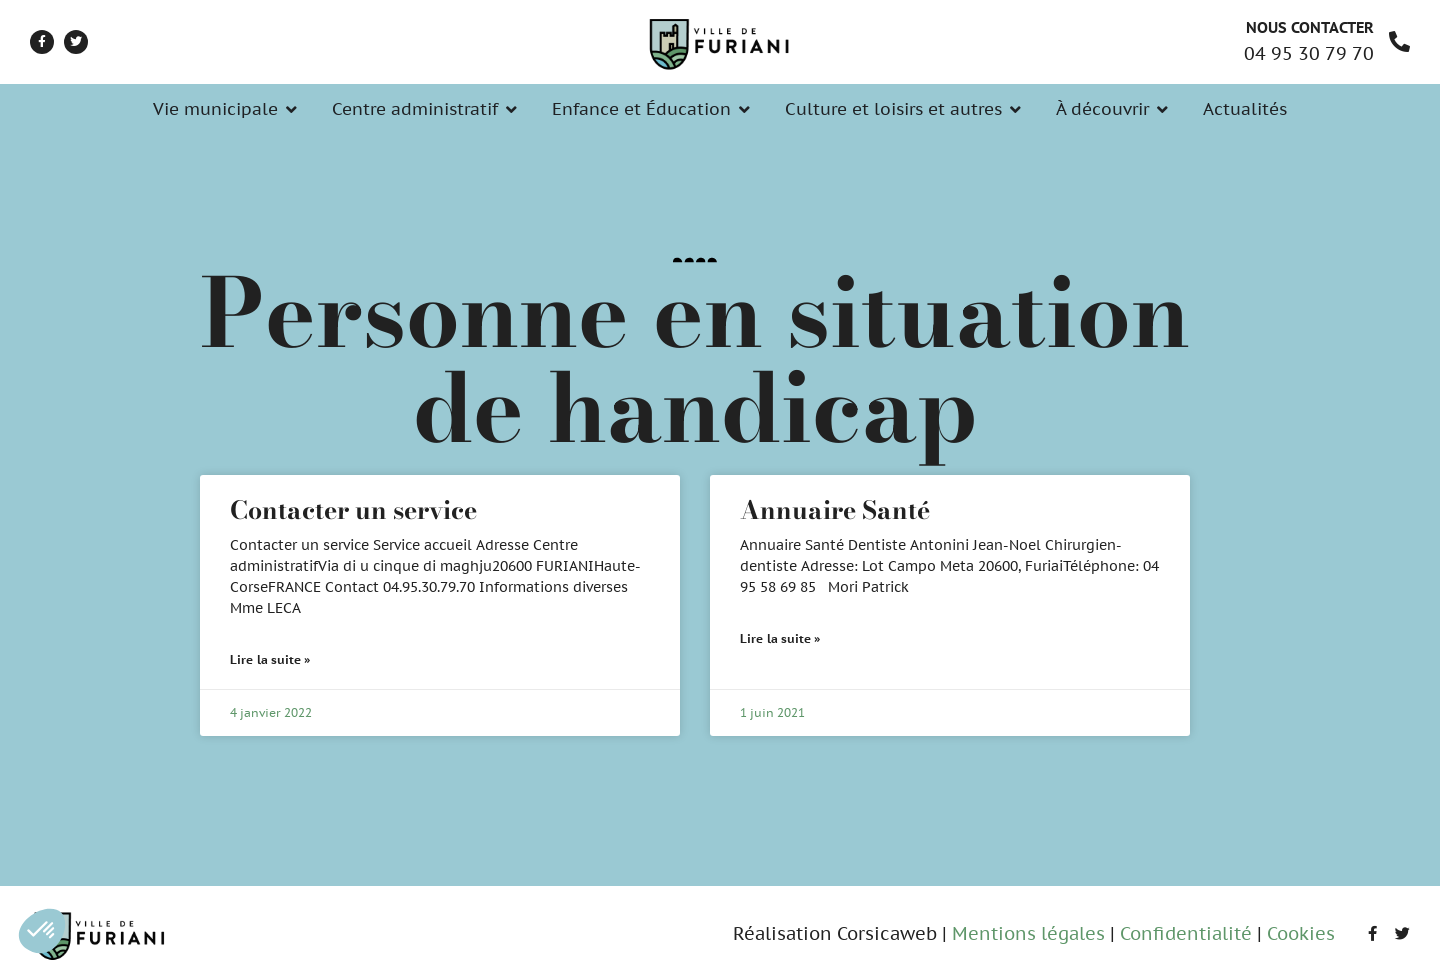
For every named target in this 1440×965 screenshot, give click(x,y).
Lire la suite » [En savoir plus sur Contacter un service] (270, 659)
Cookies (1301, 933)
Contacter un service (353, 510)
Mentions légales (1028, 933)
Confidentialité (1186, 933)
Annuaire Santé (835, 510)
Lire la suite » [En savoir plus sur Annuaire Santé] (780, 638)
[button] (42, 931)
